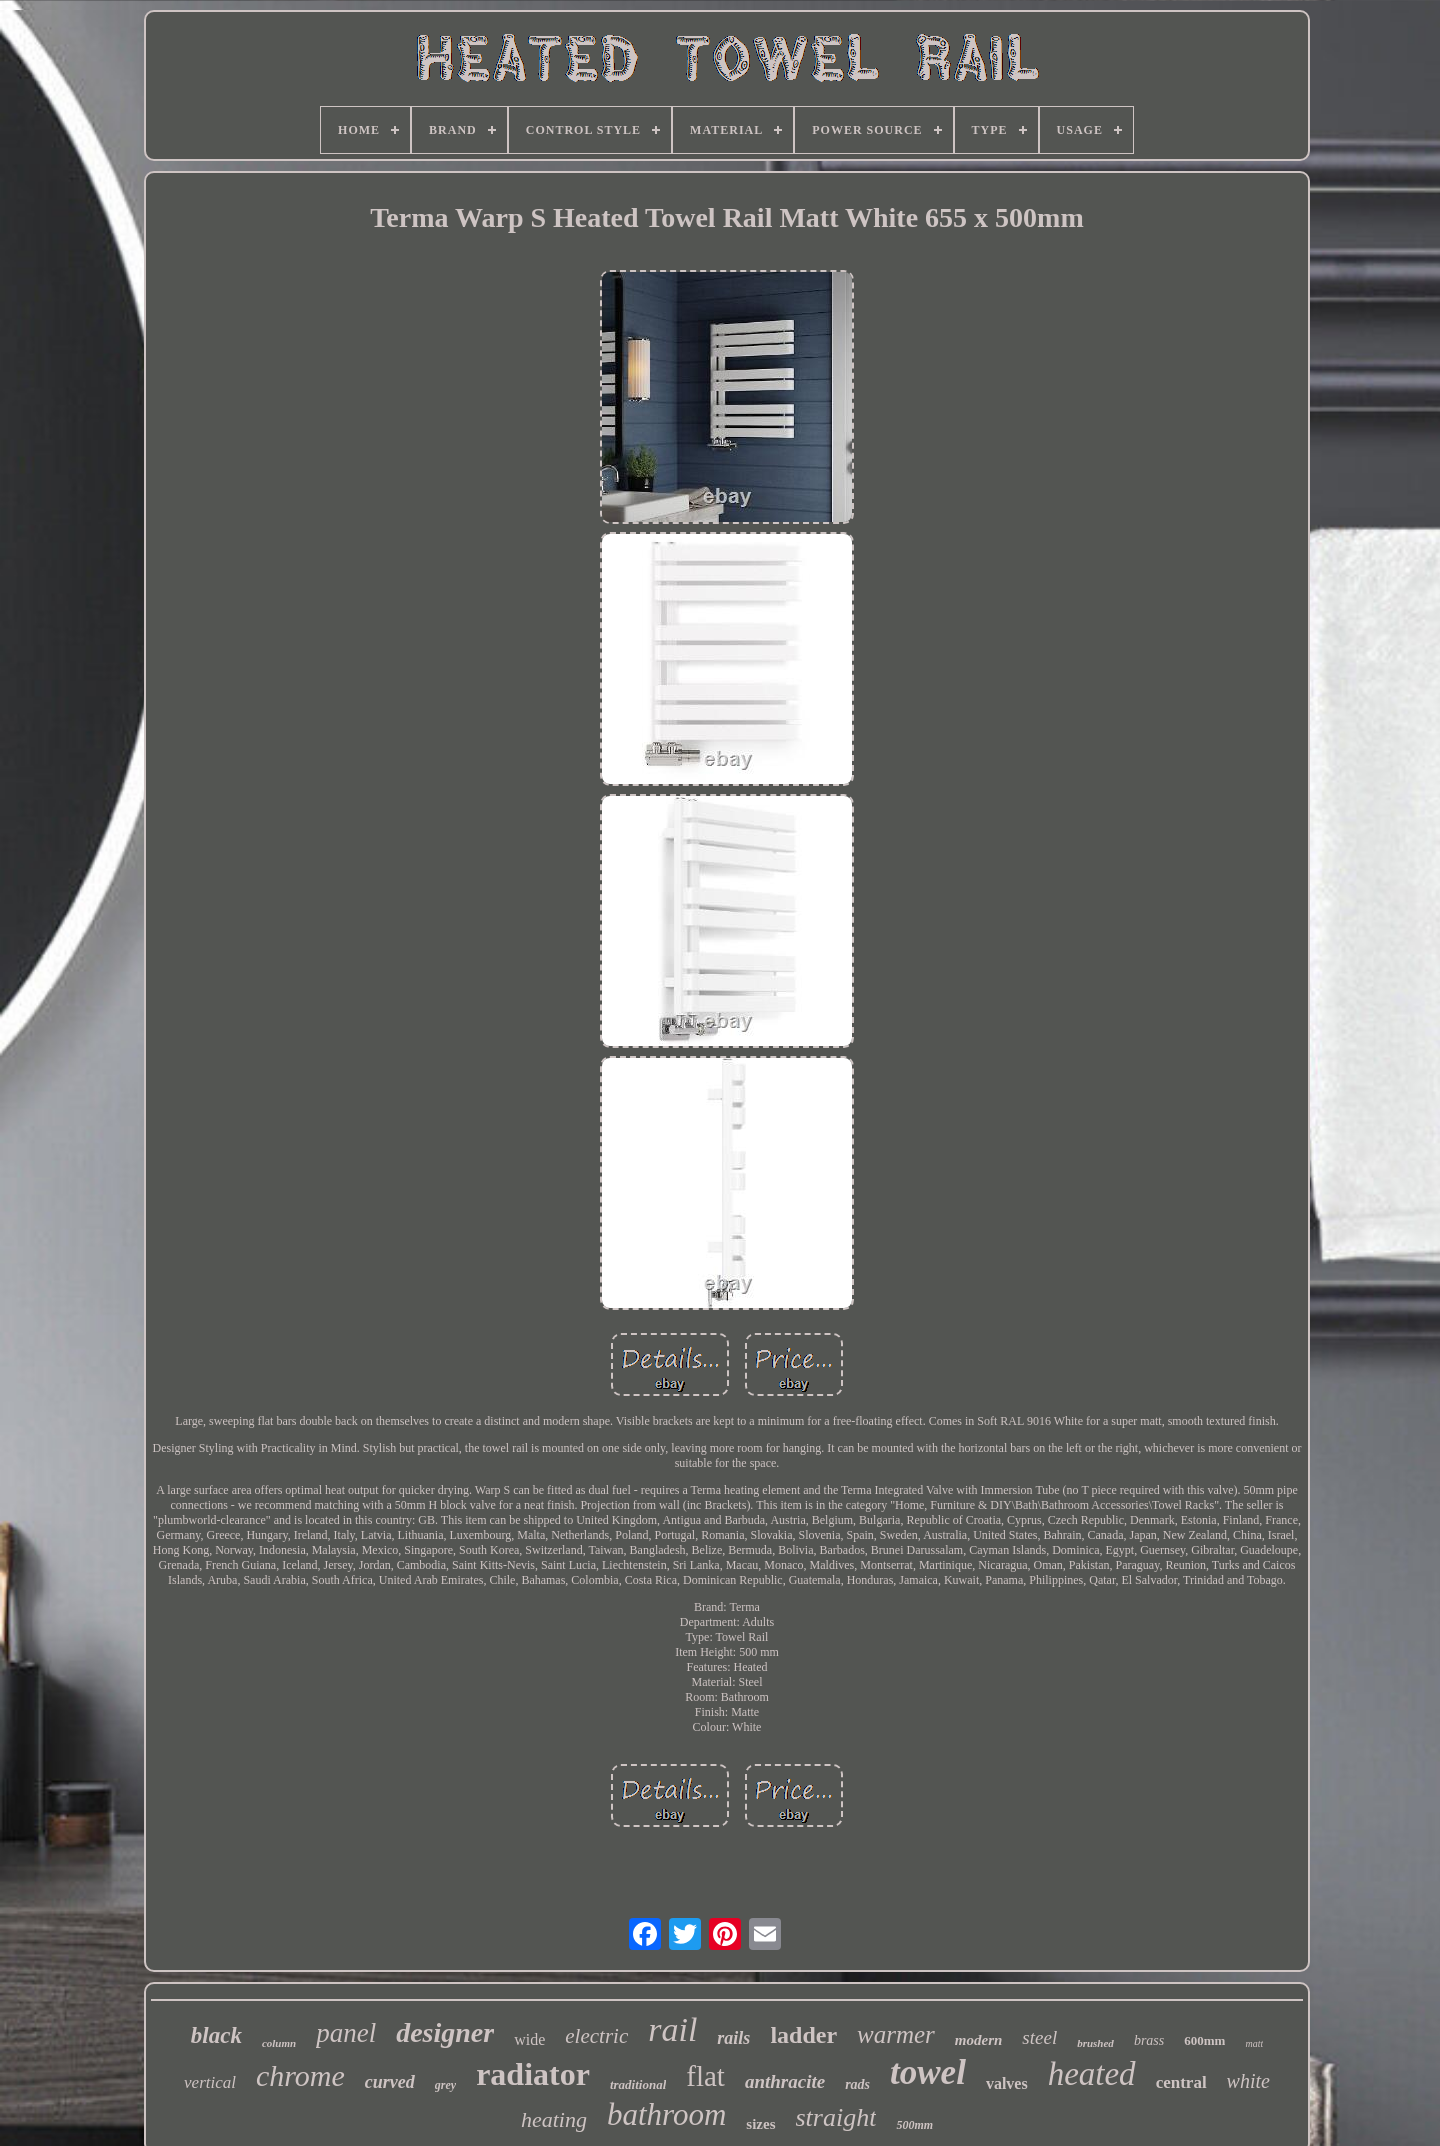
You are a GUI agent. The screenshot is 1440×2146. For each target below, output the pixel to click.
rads (857, 2084)
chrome (300, 2075)
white (1248, 2081)
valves (1007, 2083)
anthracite (785, 2081)
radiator (533, 2074)
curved (390, 2082)
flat (705, 2076)
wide (529, 2039)
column (279, 2043)
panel (346, 2033)
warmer (896, 2034)
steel (1039, 2037)
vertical (210, 2082)
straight (836, 2117)
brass (1149, 2040)
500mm (914, 2125)
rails (733, 2038)
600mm (1204, 2040)
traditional (638, 2084)
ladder (803, 2035)
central (1181, 2082)
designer (445, 2032)
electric (596, 2036)
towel (928, 2072)
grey (445, 2085)
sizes (760, 2124)
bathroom (666, 2114)
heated (1092, 2074)
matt (1254, 2043)
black (216, 2035)
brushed (1095, 2043)
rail (672, 2029)
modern (979, 2040)
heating (554, 2119)
